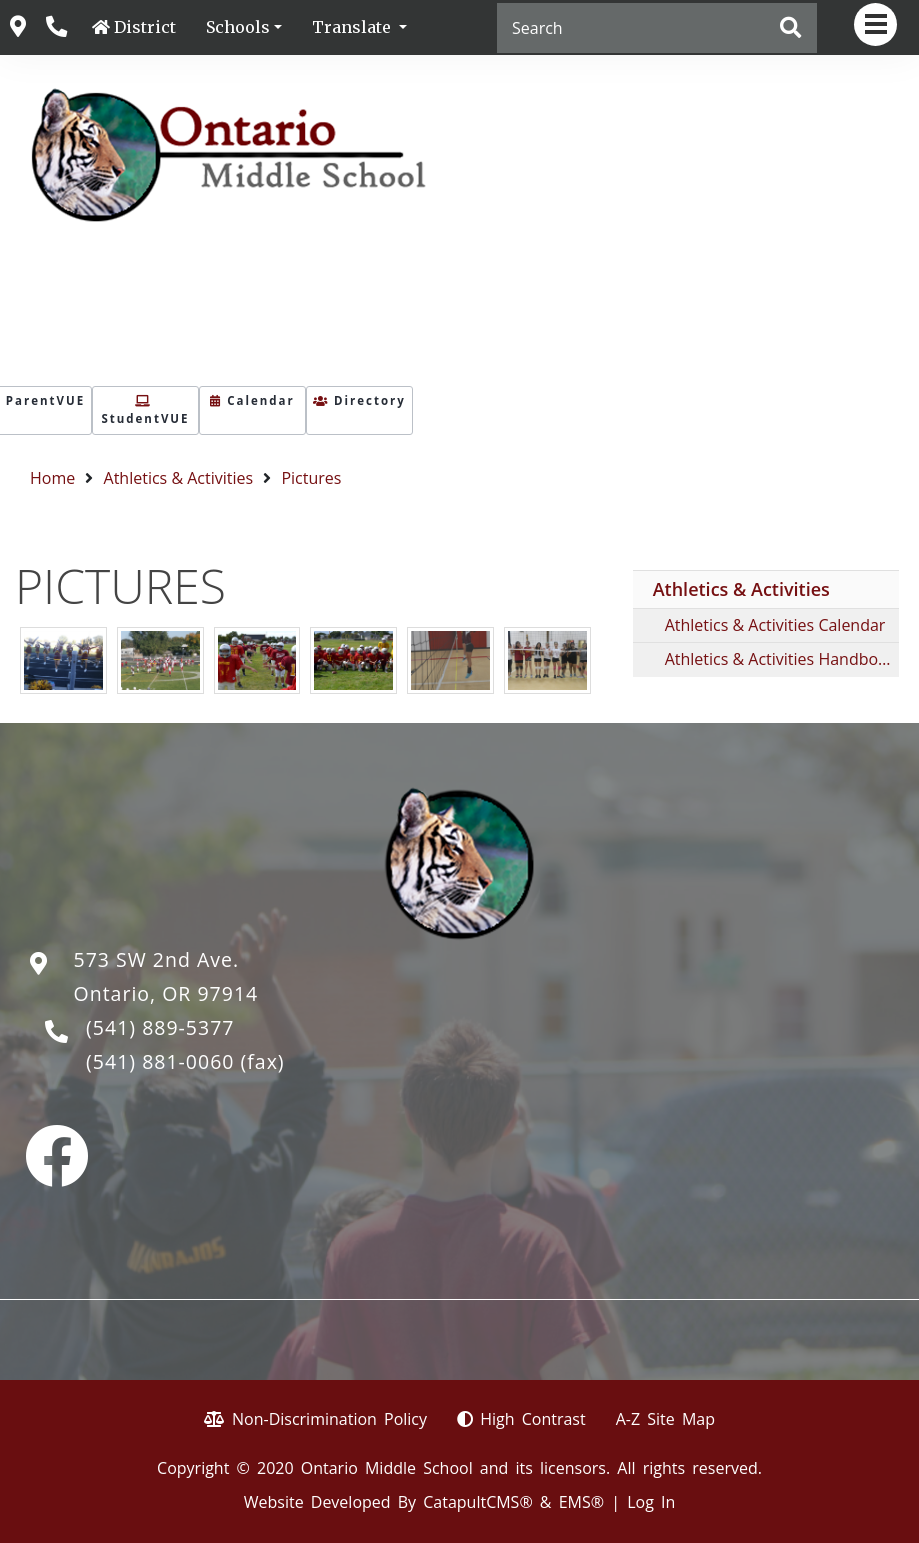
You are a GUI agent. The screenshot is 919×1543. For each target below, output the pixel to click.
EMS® (581, 1502)
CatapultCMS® (477, 1502)
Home (52, 478)
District (145, 27)
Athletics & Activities (179, 478)
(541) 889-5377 (160, 1027)
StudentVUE (145, 411)
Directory (359, 400)
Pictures (311, 478)
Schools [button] (238, 27)
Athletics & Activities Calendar (775, 625)
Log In (651, 1502)
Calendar (252, 400)
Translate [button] (353, 27)
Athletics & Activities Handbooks (782, 659)
